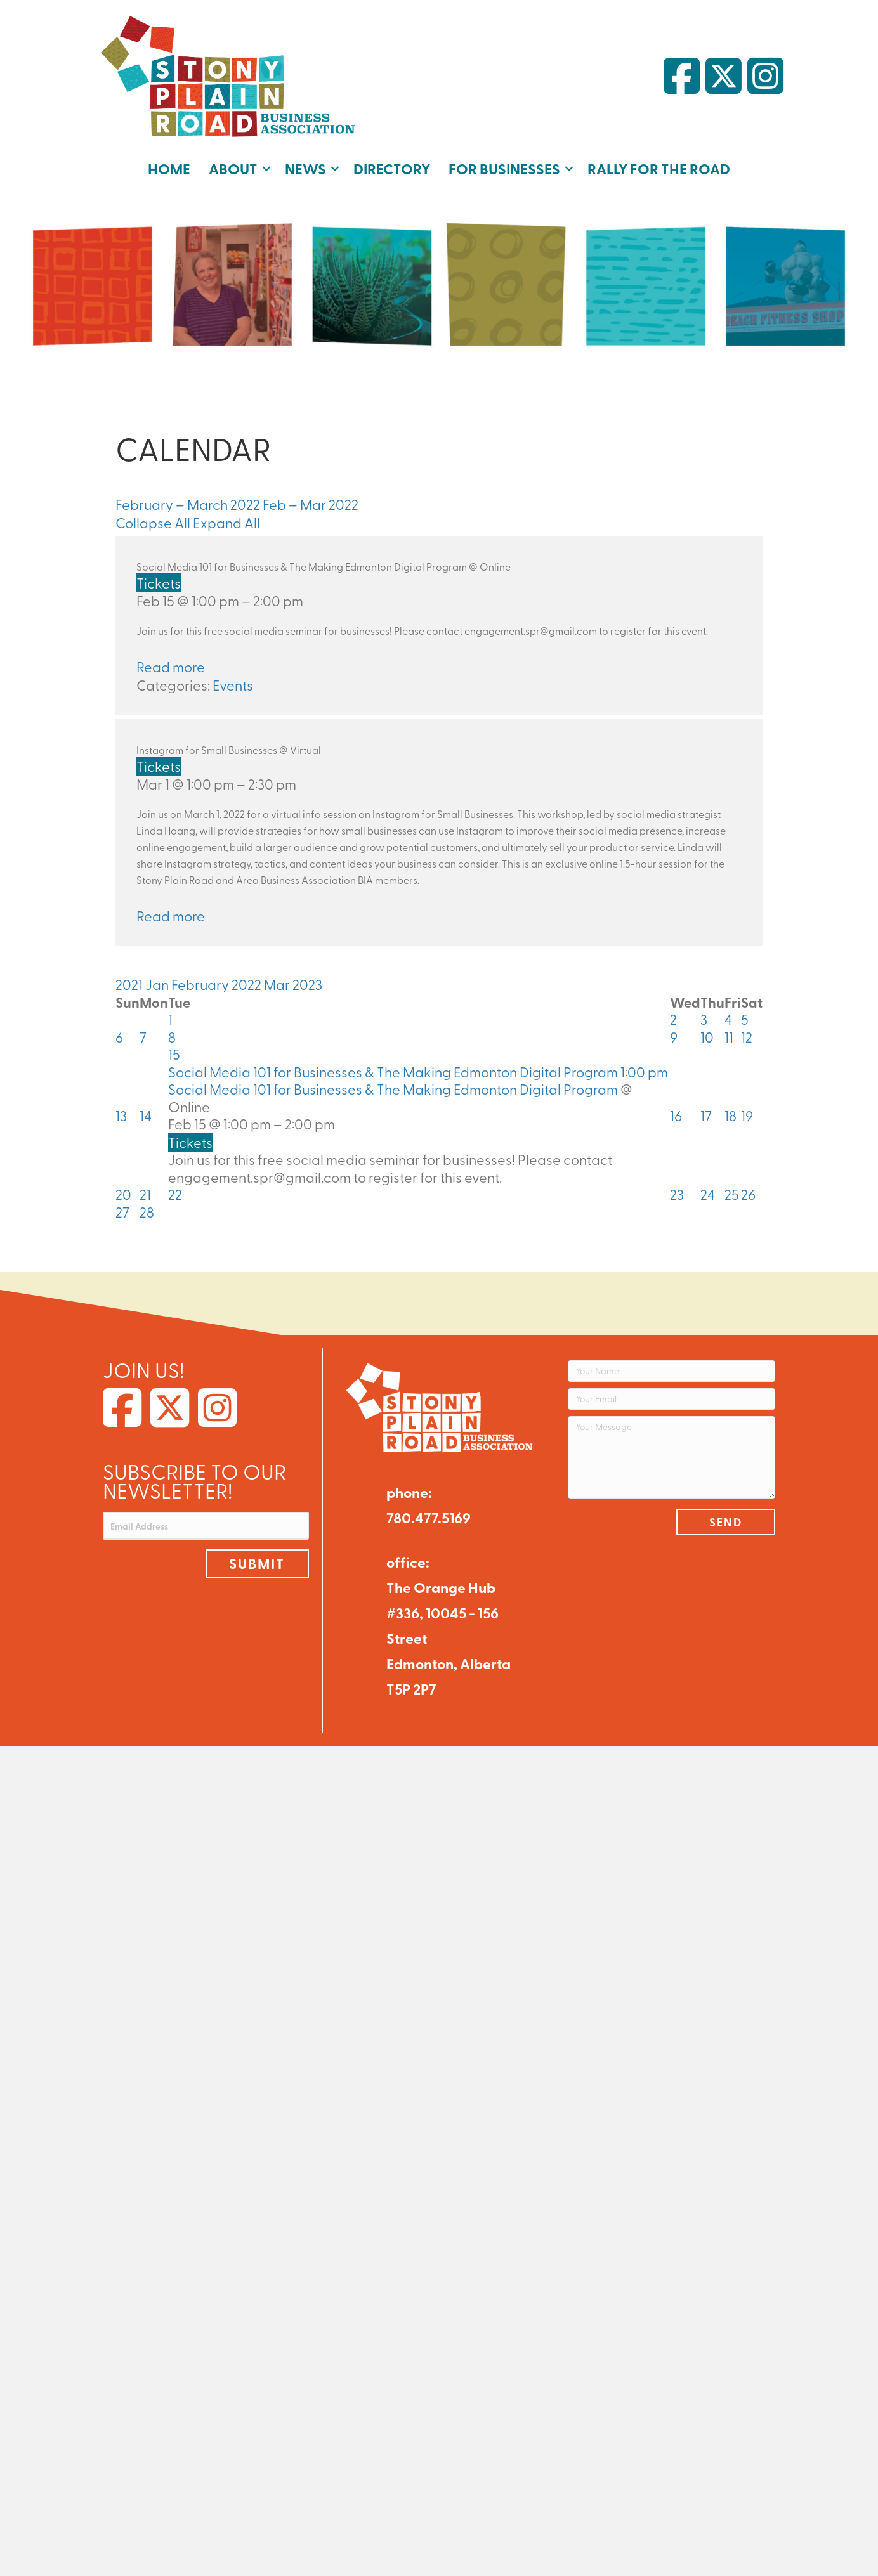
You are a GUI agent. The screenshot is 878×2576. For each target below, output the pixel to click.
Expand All (226, 522)
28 (147, 1211)
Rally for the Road (658, 168)
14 (146, 1115)
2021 (130, 984)
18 (730, 1115)
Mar (278, 984)
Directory (391, 168)
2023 (307, 984)
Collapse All (154, 522)
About (233, 168)
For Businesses (504, 168)
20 (123, 1194)
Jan (158, 984)
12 (746, 1036)
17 (706, 1115)
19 (747, 1115)
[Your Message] (671, 1457)
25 (731, 1194)
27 (122, 1211)
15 (174, 1054)
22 (175, 1194)
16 (676, 1115)
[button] (266, 169)
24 (707, 1194)
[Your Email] (671, 1399)
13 (121, 1115)
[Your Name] (671, 1371)
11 (728, 1036)
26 (748, 1194)
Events (233, 684)
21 (145, 1194)
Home (169, 168)
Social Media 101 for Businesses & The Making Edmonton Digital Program (393, 1088)
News (305, 168)
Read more (170, 666)
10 (707, 1036)
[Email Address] (206, 1526)
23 (677, 1194)
